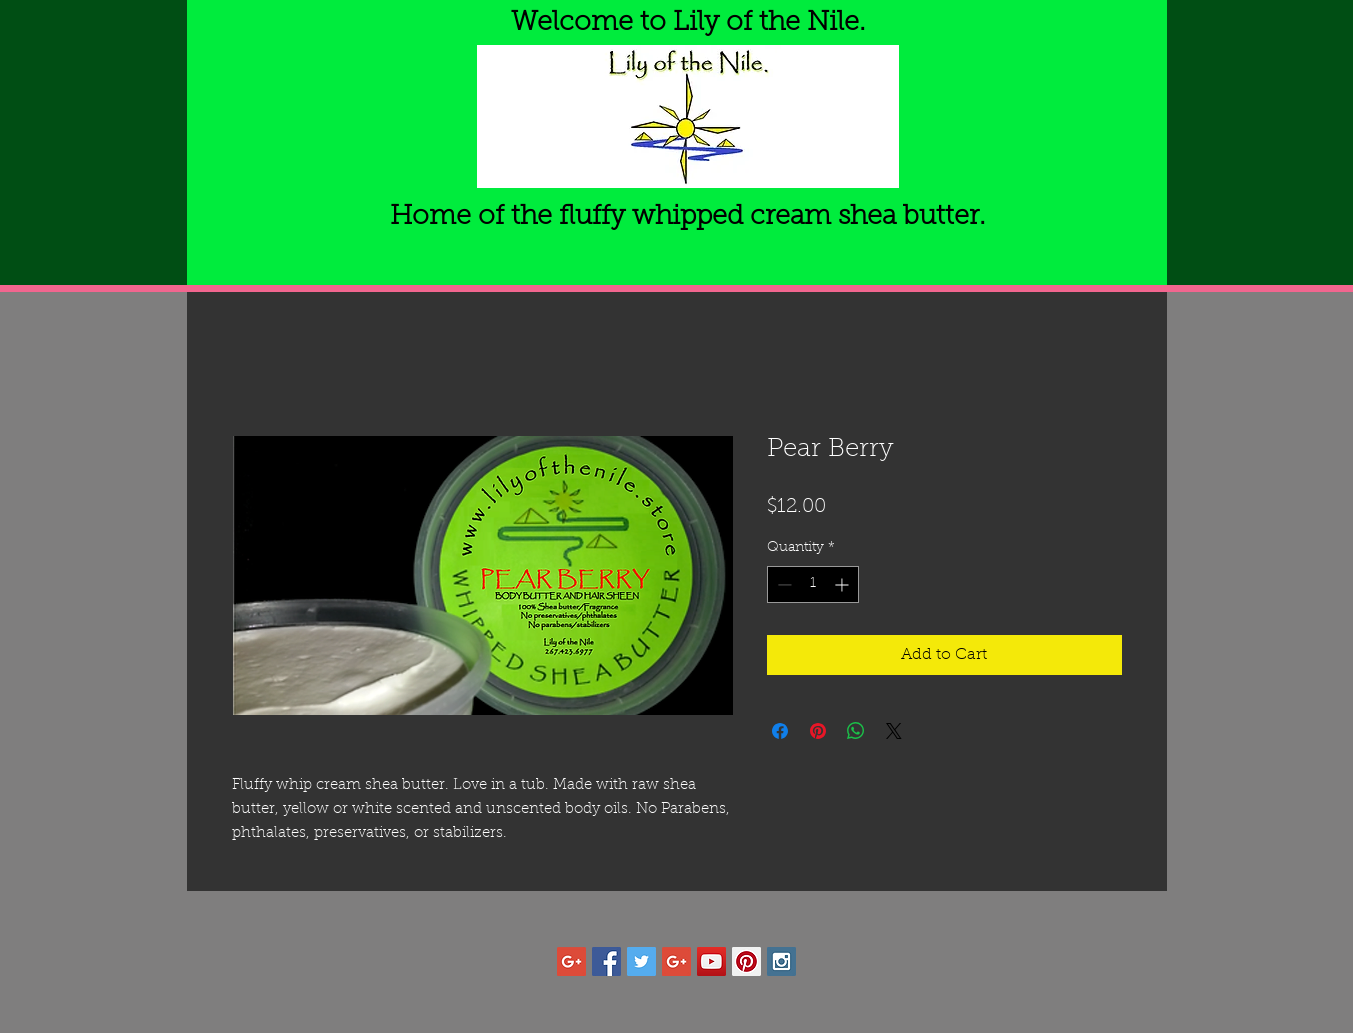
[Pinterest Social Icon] (746, 961)
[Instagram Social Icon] (781, 961)
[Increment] (843, 584)
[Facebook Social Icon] (606, 961)
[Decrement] (782, 584)
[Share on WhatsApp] (856, 731)
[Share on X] (894, 731)
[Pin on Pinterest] (818, 731)
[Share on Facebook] (780, 731)
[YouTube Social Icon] (711, 961)
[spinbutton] (813, 584)
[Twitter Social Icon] (641, 961)
